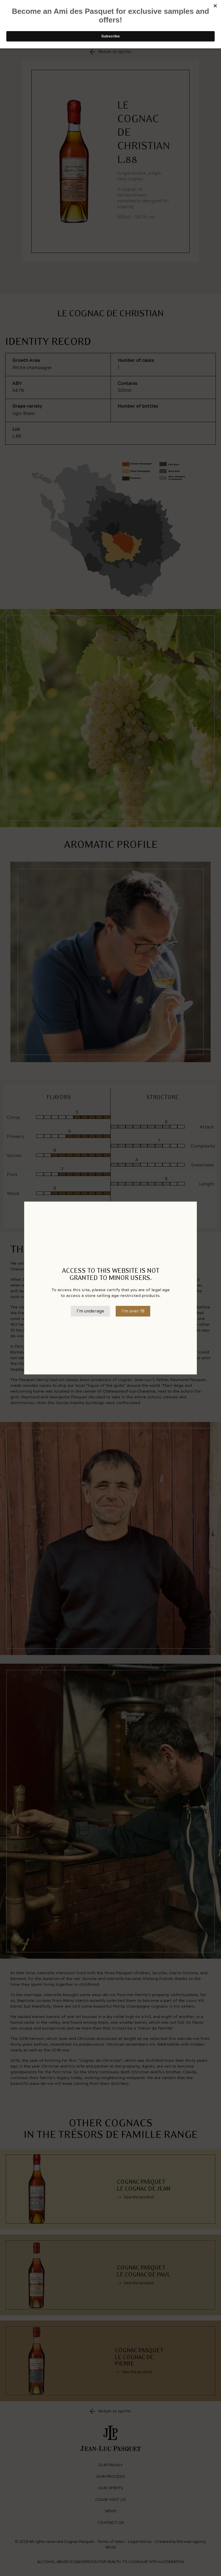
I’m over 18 (132, 1311)
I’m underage (90, 1311)
